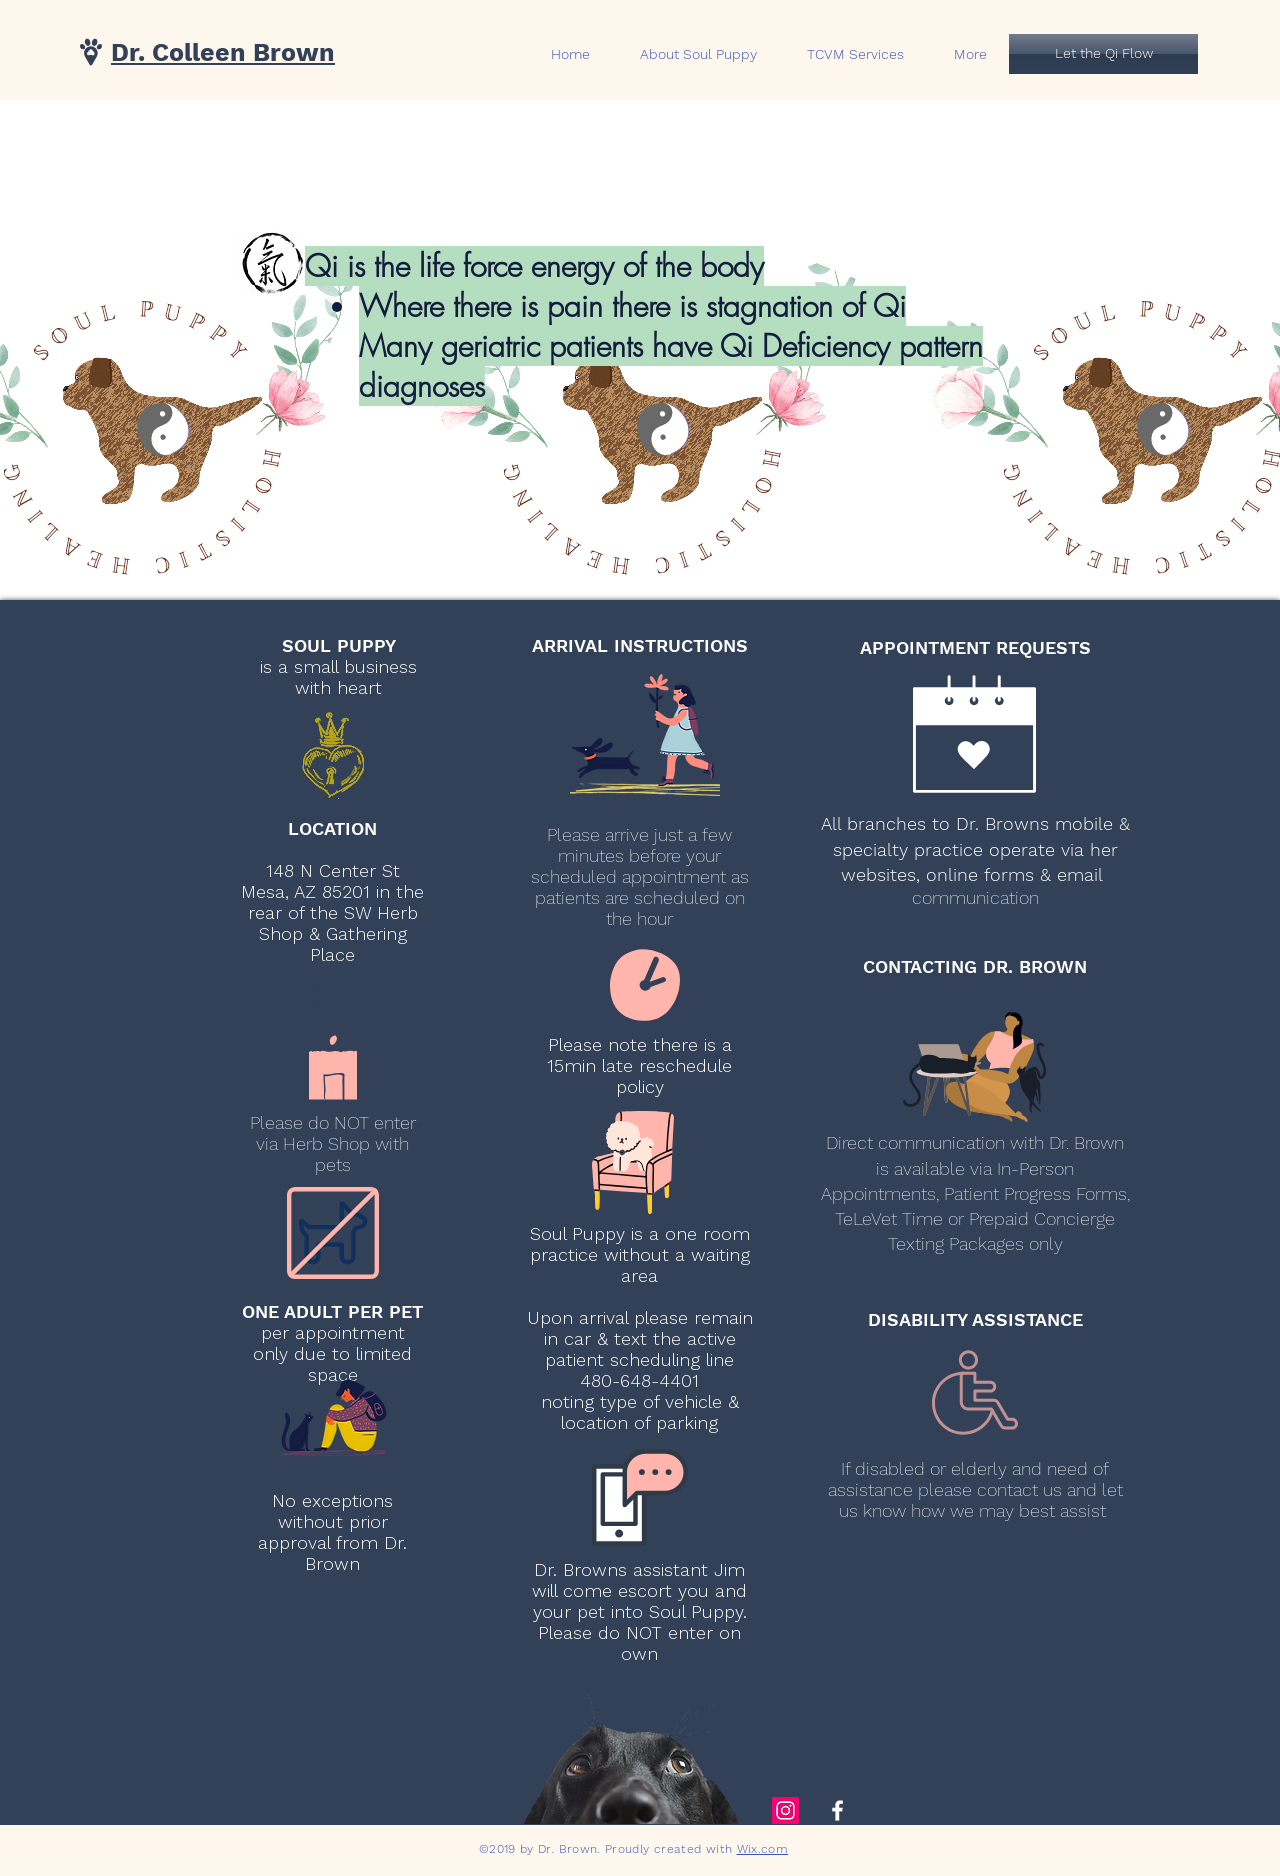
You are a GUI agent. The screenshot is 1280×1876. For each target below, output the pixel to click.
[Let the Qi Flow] (1103, 54)
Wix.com (763, 1849)
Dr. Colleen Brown (223, 52)
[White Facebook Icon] (837, 1810)
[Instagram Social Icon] (785, 1810)
